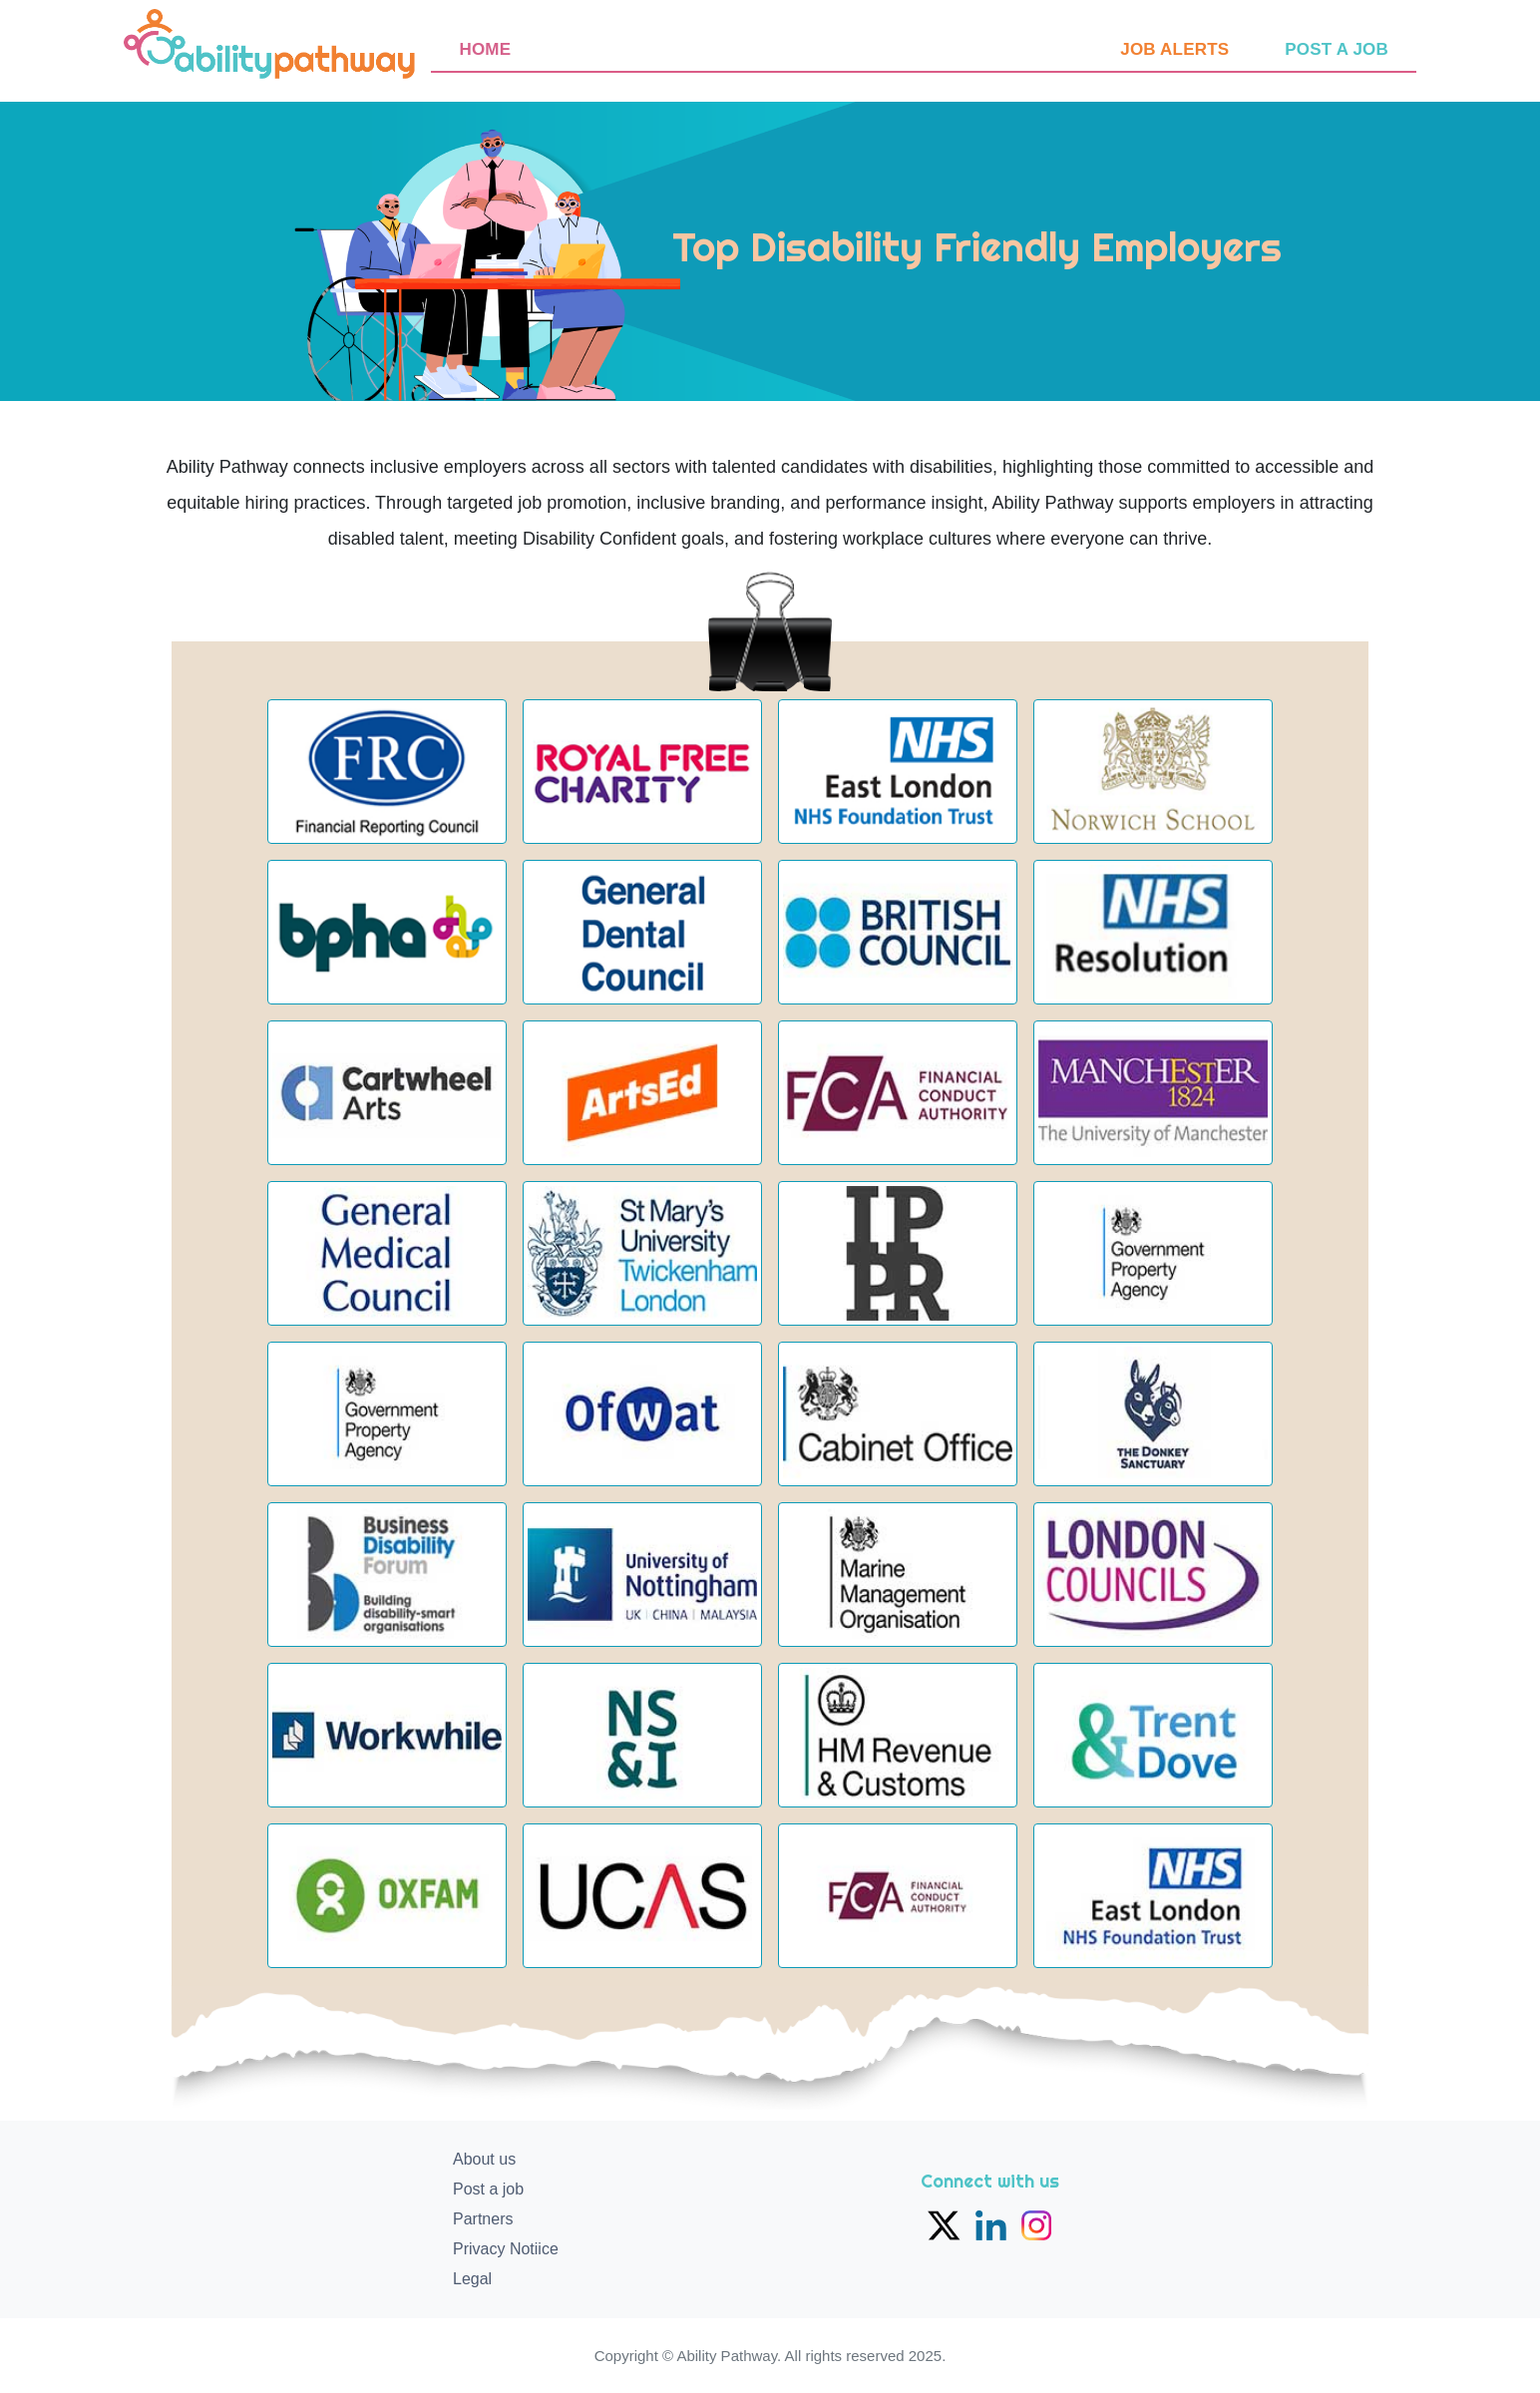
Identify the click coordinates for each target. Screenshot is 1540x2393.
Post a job (1336, 49)
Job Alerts (1174, 49)
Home (485, 49)
